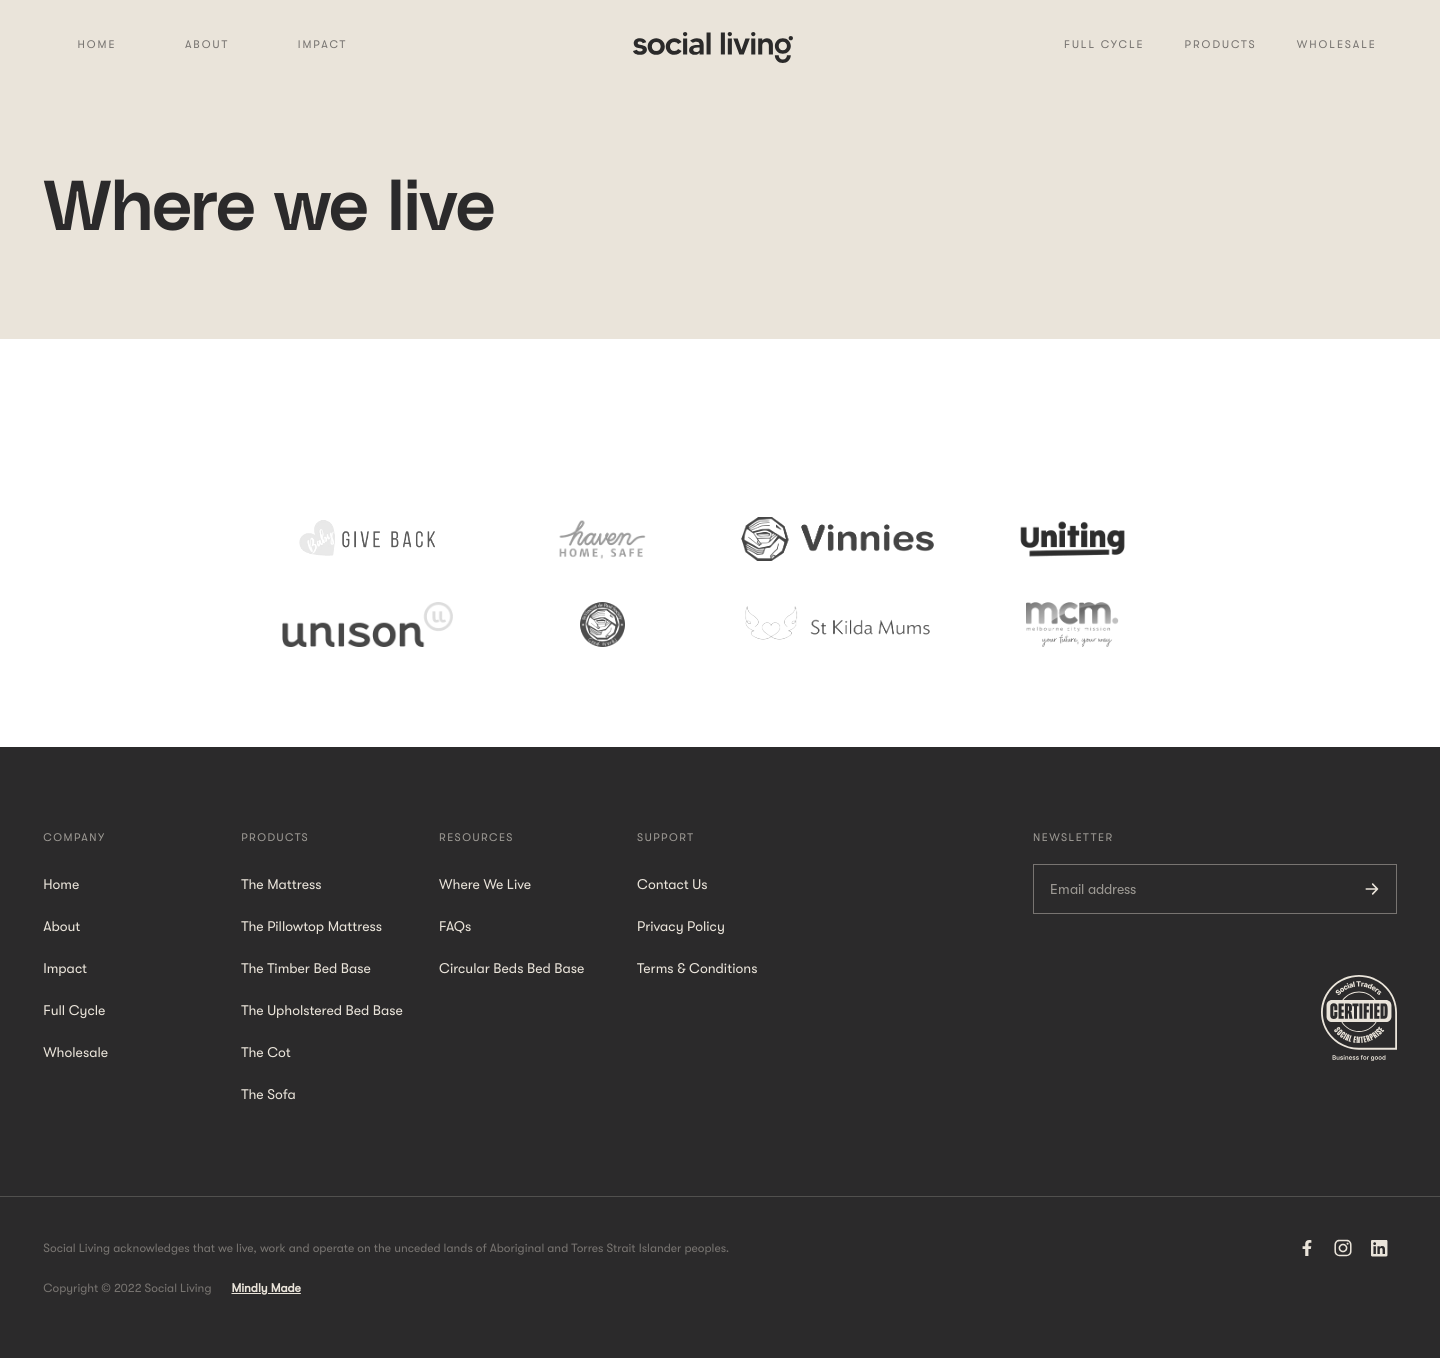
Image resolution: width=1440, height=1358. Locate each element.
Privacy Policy (681, 927)
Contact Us (672, 885)
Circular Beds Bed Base (511, 969)
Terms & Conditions (697, 969)
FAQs (455, 927)
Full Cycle (1104, 44)
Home (96, 44)
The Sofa (268, 1095)
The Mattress (281, 885)
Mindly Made (265, 1288)
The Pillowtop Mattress (311, 927)
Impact (323, 44)
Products (1221, 44)
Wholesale (75, 1053)
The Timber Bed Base (306, 969)
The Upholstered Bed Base (322, 1011)
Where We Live (485, 885)
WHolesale (1337, 44)
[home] (713, 45)
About (207, 44)
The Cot (266, 1053)
